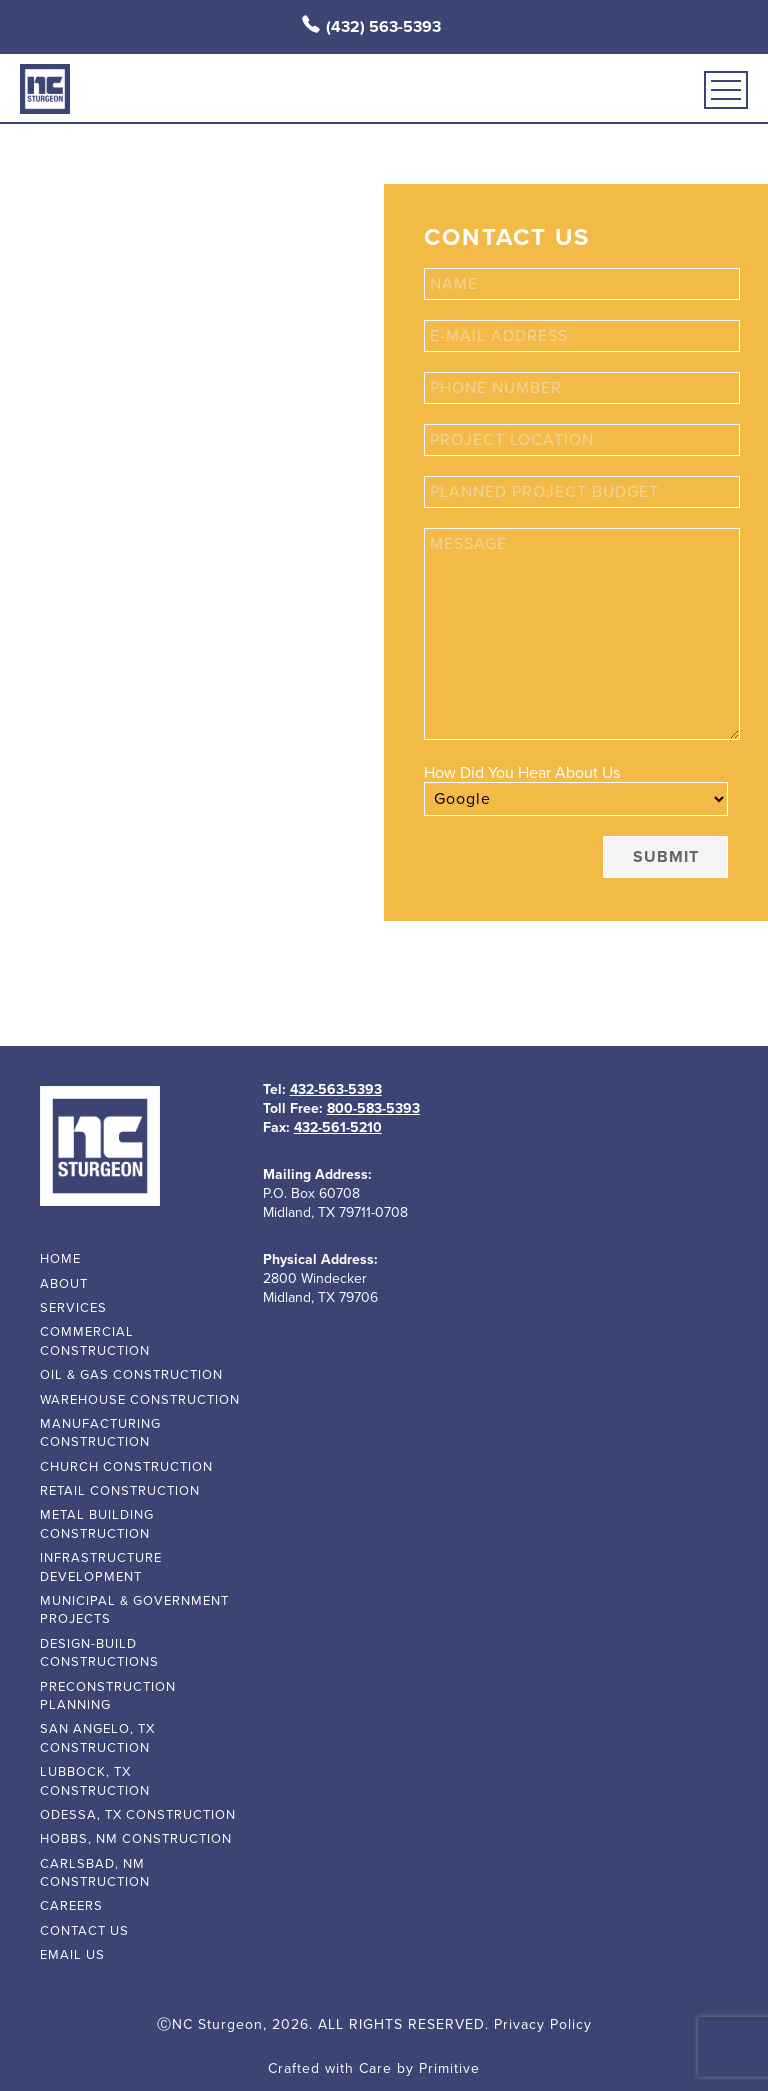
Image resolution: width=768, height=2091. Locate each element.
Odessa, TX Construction (138, 1815)
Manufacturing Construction (100, 1433)
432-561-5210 (338, 1127)
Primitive (449, 2068)
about (64, 1284)
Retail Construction (120, 1491)
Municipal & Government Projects (134, 1610)
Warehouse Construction (140, 1400)
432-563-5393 (336, 1089)
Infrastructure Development (101, 1567)
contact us (84, 1931)
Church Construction (126, 1467)
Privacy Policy (543, 2024)
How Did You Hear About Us (522, 773)
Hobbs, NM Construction (136, 1839)
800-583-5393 (373, 1108)
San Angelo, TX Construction (97, 1738)
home (60, 1259)
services (73, 1308)
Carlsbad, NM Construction (95, 1873)
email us (72, 1955)
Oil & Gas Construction (131, 1375)
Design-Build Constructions (99, 1653)
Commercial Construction (95, 1341)
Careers (71, 1906)
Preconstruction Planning (108, 1696)
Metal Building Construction (97, 1524)
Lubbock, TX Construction (95, 1781)
